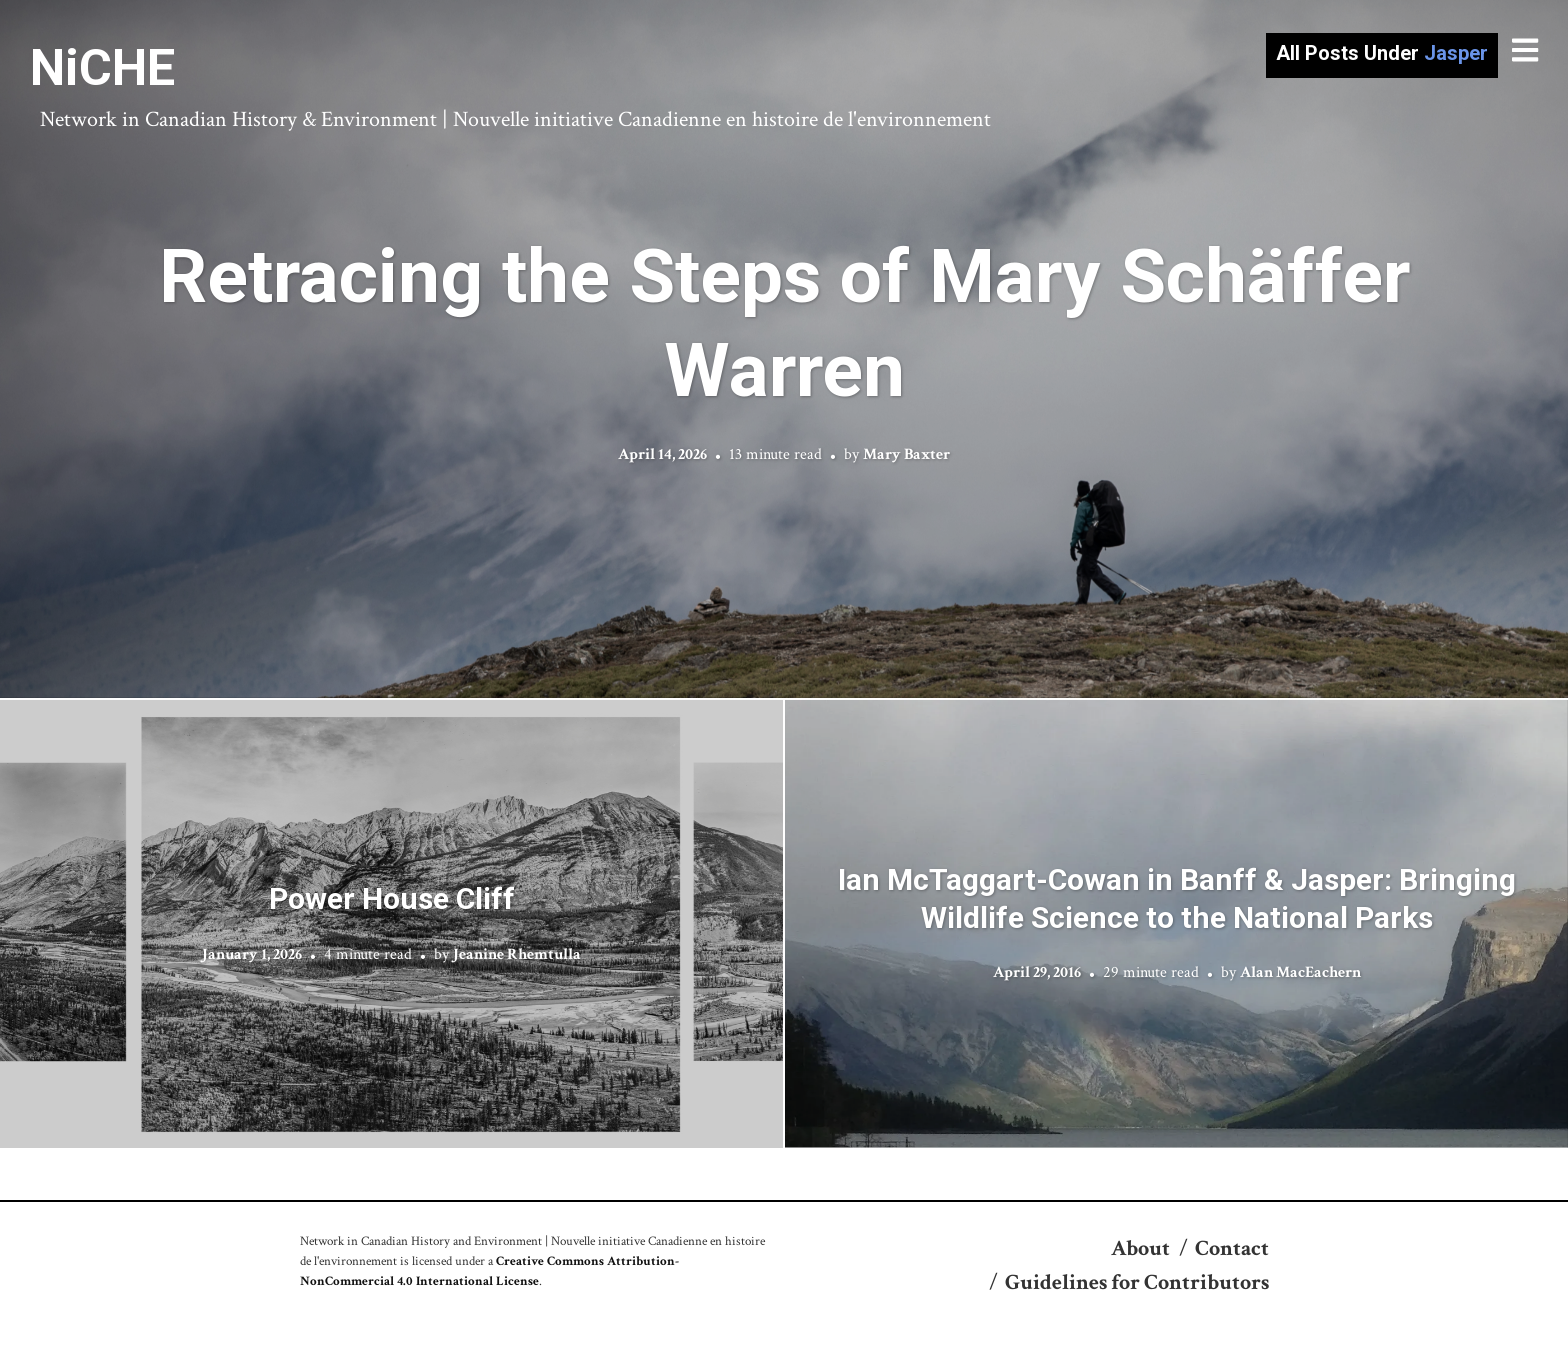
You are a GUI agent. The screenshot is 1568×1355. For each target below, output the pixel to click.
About (1140, 1248)
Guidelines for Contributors (1137, 1282)
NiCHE (102, 68)
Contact (1232, 1248)
